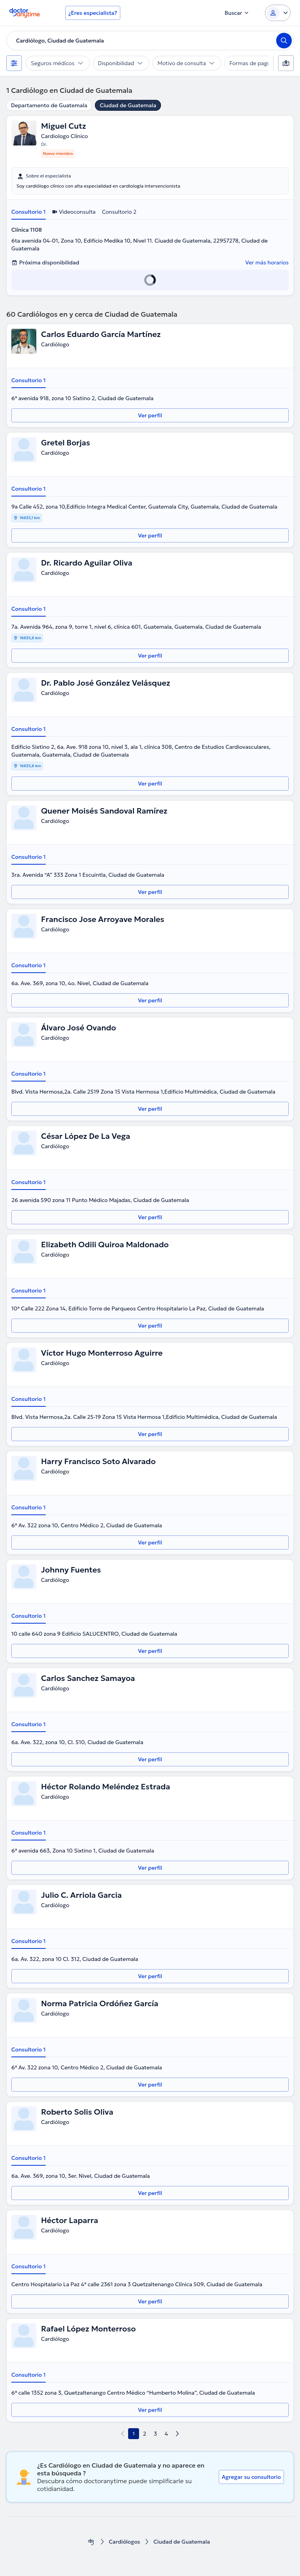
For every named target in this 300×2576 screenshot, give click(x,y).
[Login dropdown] (278, 13)
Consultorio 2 (119, 211)
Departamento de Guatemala (49, 105)
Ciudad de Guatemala (128, 105)
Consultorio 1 (28, 211)
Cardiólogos (124, 2542)
